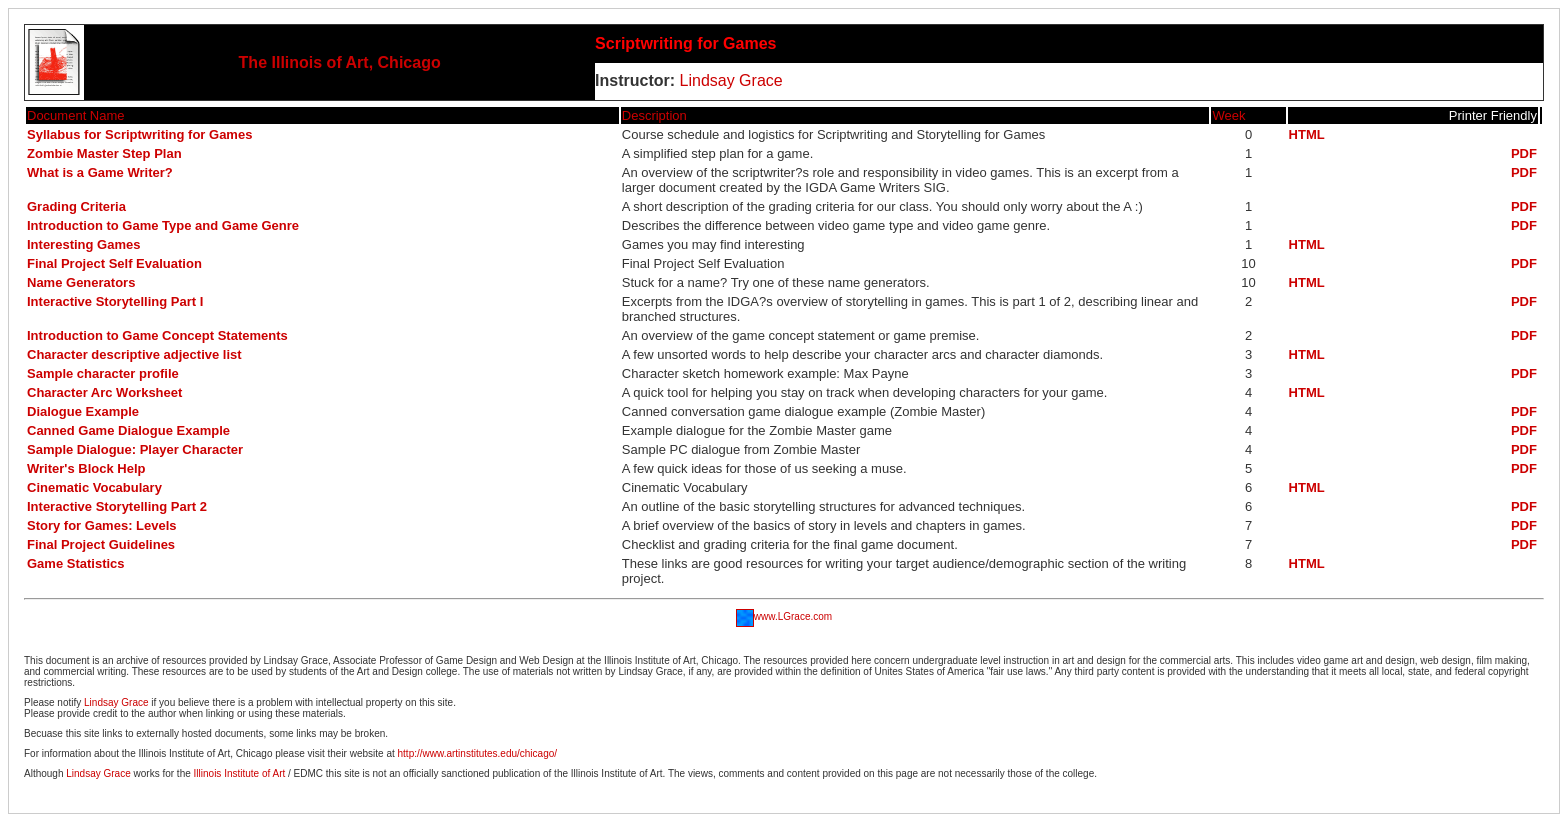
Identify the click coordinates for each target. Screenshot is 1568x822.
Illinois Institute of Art (240, 773)
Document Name (76, 115)
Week (1228, 115)
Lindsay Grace (729, 80)
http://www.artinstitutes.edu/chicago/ (478, 753)
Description (654, 115)
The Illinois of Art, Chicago (340, 62)
